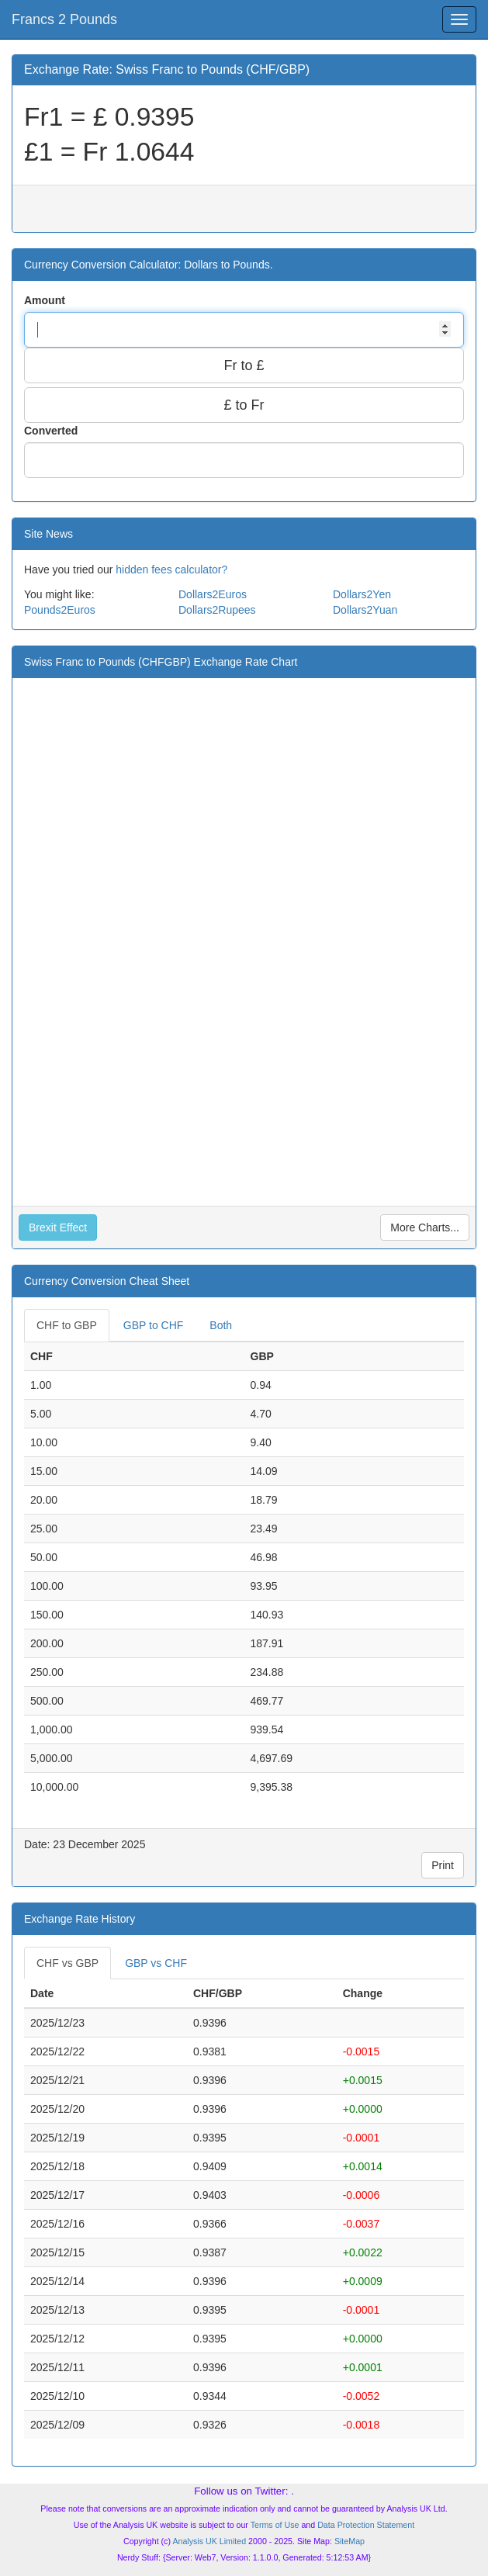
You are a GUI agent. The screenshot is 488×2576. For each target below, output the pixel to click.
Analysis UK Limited (209, 2541)
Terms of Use (275, 2524)
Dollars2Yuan (365, 610)
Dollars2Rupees (217, 610)
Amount (46, 300)
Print (442, 1865)
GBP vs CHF (156, 1963)
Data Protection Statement (365, 2524)
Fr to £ (243, 365)
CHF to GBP (66, 1325)
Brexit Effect (58, 1227)
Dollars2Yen (362, 594)
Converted (52, 430)
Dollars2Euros (212, 594)
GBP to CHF (153, 1325)
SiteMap (349, 2541)
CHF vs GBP (67, 1963)
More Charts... (424, 1227)
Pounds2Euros (59, 610)
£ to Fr (243, 405)
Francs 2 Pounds (64, 19)
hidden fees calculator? (171, 569)
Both (220, 1325)
